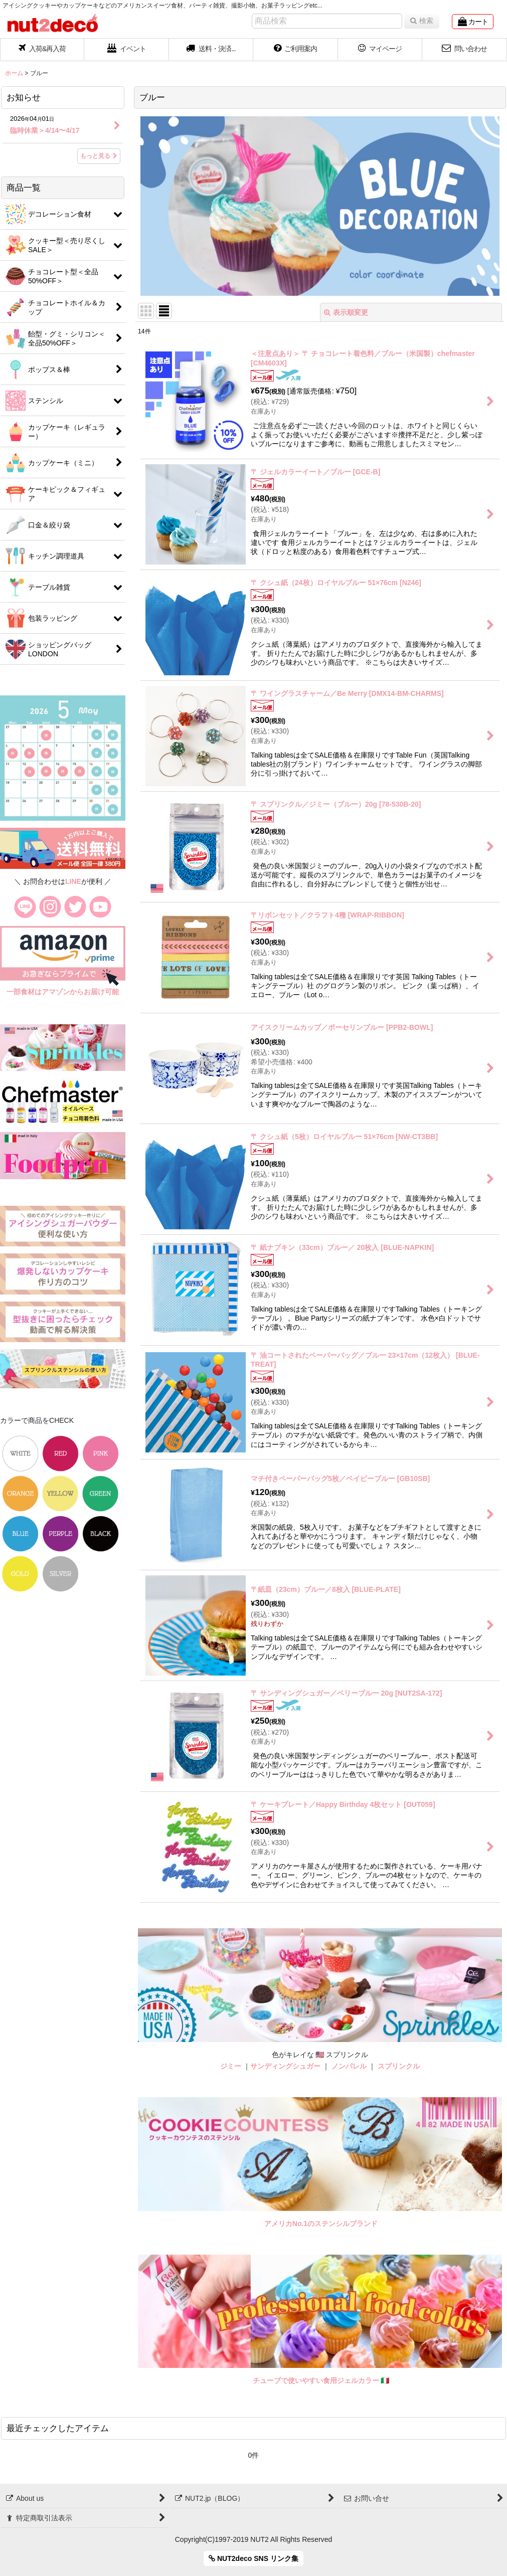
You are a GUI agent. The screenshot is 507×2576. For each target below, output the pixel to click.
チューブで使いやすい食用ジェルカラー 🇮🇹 (321, 2380)
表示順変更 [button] (346, 312)
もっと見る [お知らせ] (98, 155)
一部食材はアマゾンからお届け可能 (63, 992)
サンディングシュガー (285, 2066)
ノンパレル (349, 2066)
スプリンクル (399, 2066)
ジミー (230, 2066)
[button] (211, 50)
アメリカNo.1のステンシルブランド (321, 2224)
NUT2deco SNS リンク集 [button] (253, 2558)
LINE (73, 881)
